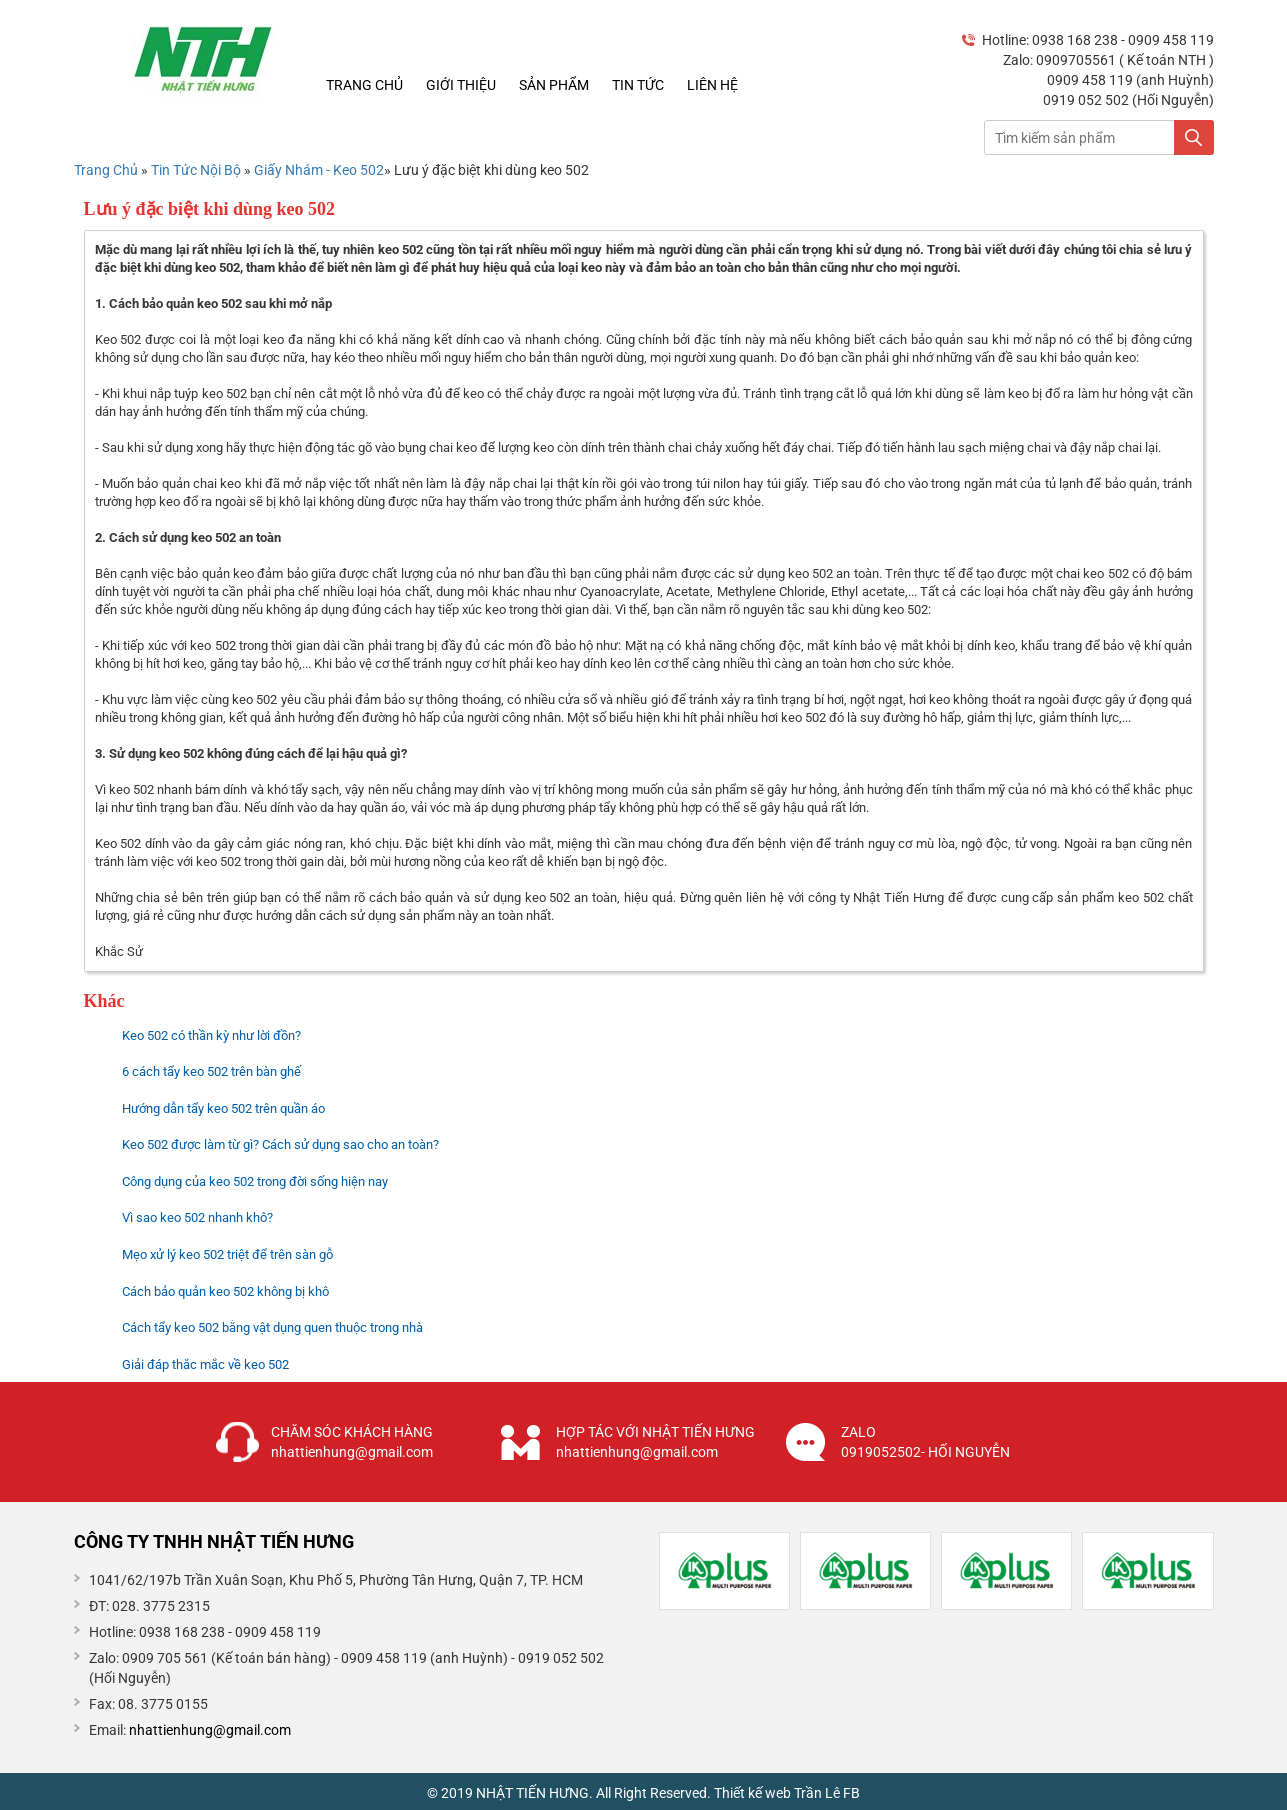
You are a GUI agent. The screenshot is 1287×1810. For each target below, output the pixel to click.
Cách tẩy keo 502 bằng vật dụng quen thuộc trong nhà (272, 1327)
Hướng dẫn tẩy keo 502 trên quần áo (223, 1108)
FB (851, 1793)
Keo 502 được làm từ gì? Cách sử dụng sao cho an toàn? (280, 1144)
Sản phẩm (554, 85)
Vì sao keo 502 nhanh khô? (197, 1217)
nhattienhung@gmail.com (210, 1730)
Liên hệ (712, 85)
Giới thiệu (461, 85)
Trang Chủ (106, 170)
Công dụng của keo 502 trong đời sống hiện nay (255, 1181)
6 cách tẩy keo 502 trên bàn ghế (211, 1071)
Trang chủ (364, 85)
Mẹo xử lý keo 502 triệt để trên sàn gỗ (227, 1254)
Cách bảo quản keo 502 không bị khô (225, 1291)
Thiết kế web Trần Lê (777, 1793)
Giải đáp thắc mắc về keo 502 (205, 1364)
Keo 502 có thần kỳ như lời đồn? (211, 1035)
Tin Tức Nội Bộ (197, 170)
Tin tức (638, 85)
